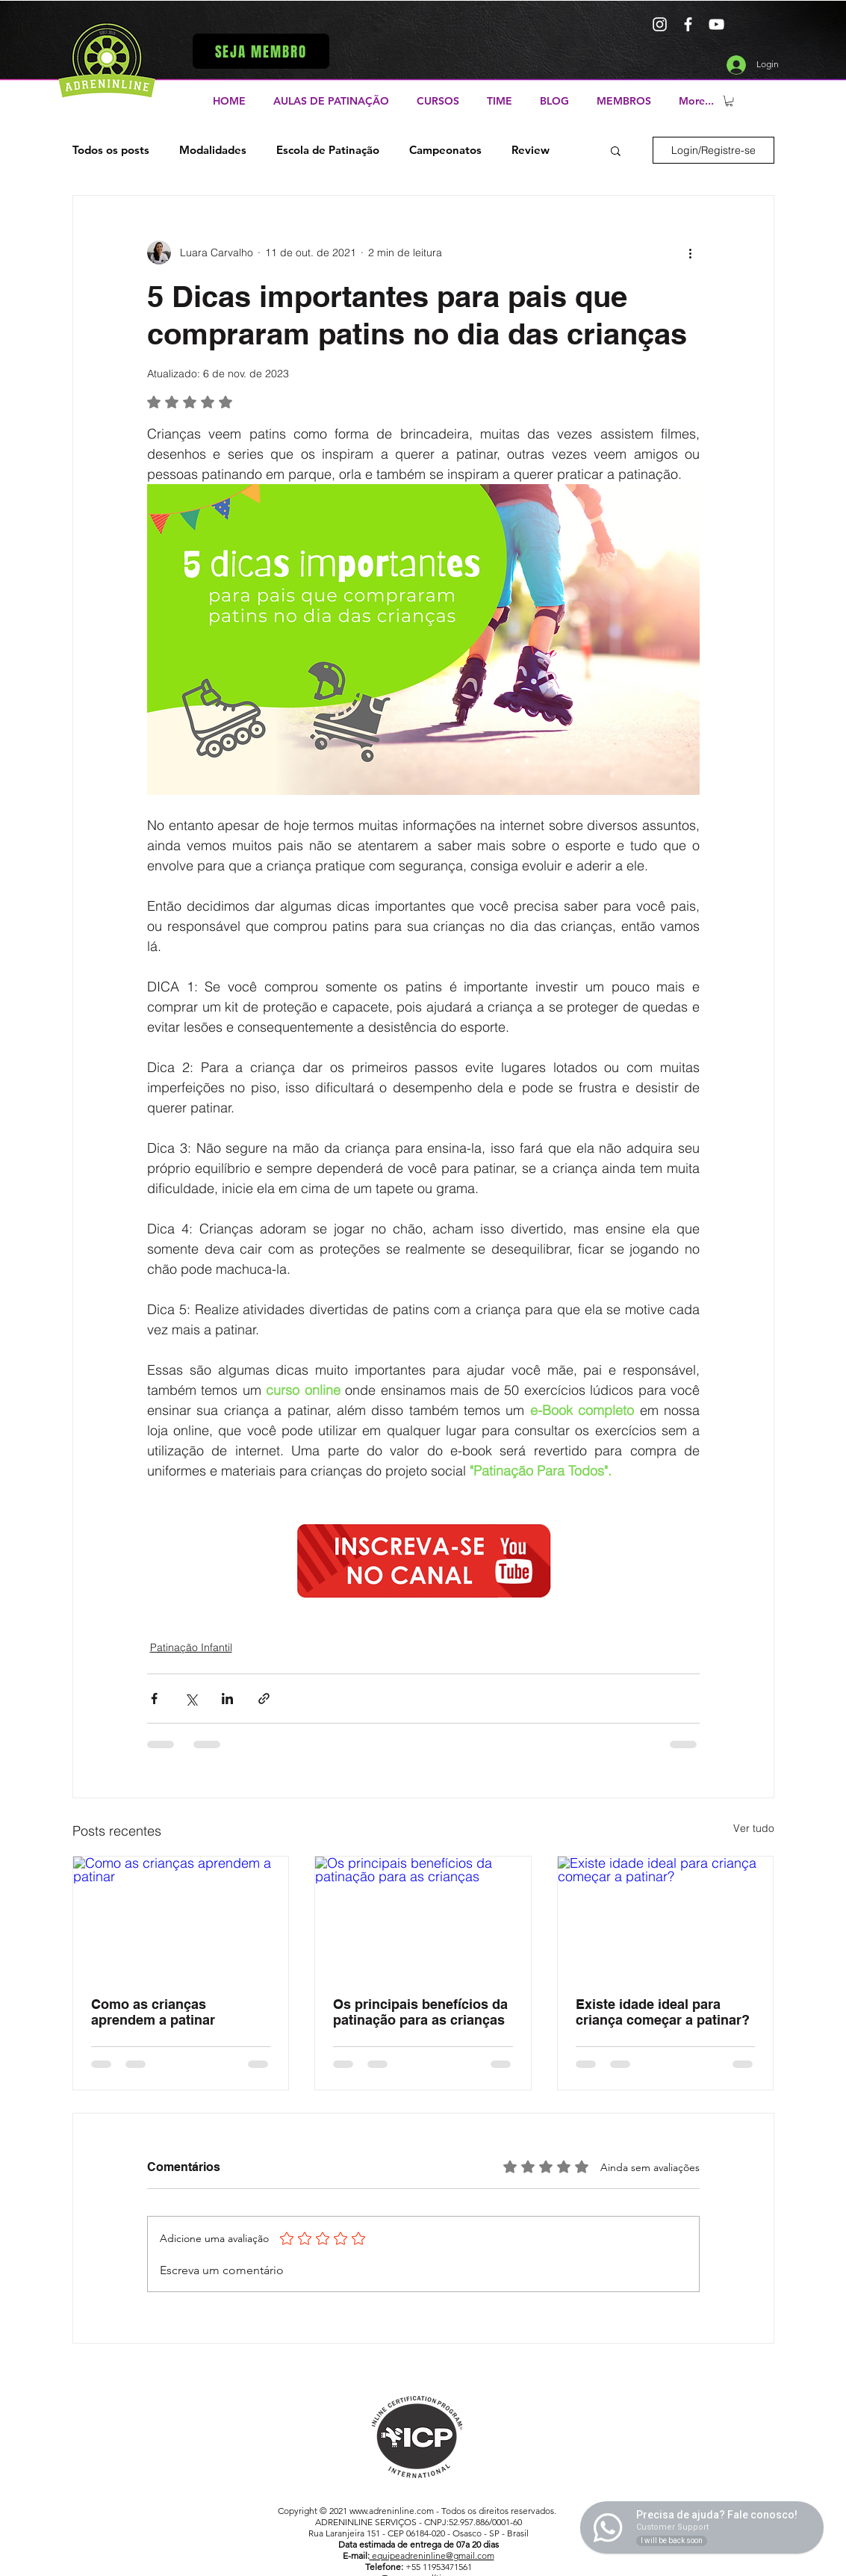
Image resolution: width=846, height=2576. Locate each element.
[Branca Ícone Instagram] (659, 24)
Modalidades (212, 150)
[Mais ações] (691, 252)
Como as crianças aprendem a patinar (153, 2012)
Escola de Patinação (327, 150)
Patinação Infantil (191, 1647)
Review (530, 150)
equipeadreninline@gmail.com (432, 2555)
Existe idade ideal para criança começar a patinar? (663, 2012)
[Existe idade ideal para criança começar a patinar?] (666, 1917)
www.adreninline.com (391, 2510)
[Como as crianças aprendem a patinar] (181, 1917)
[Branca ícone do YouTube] (716, 24)
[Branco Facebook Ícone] (688, 24)
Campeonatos (445, 150)
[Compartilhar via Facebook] (154, 1698)
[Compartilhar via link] (264, 1698)
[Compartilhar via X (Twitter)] (191, 1698)
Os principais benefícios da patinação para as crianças (420, 2012)
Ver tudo (753, 1828)
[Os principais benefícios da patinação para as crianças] (423, 1917)
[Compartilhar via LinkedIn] (227, 1698)
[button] (261, 51)
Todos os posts (110, 150)
